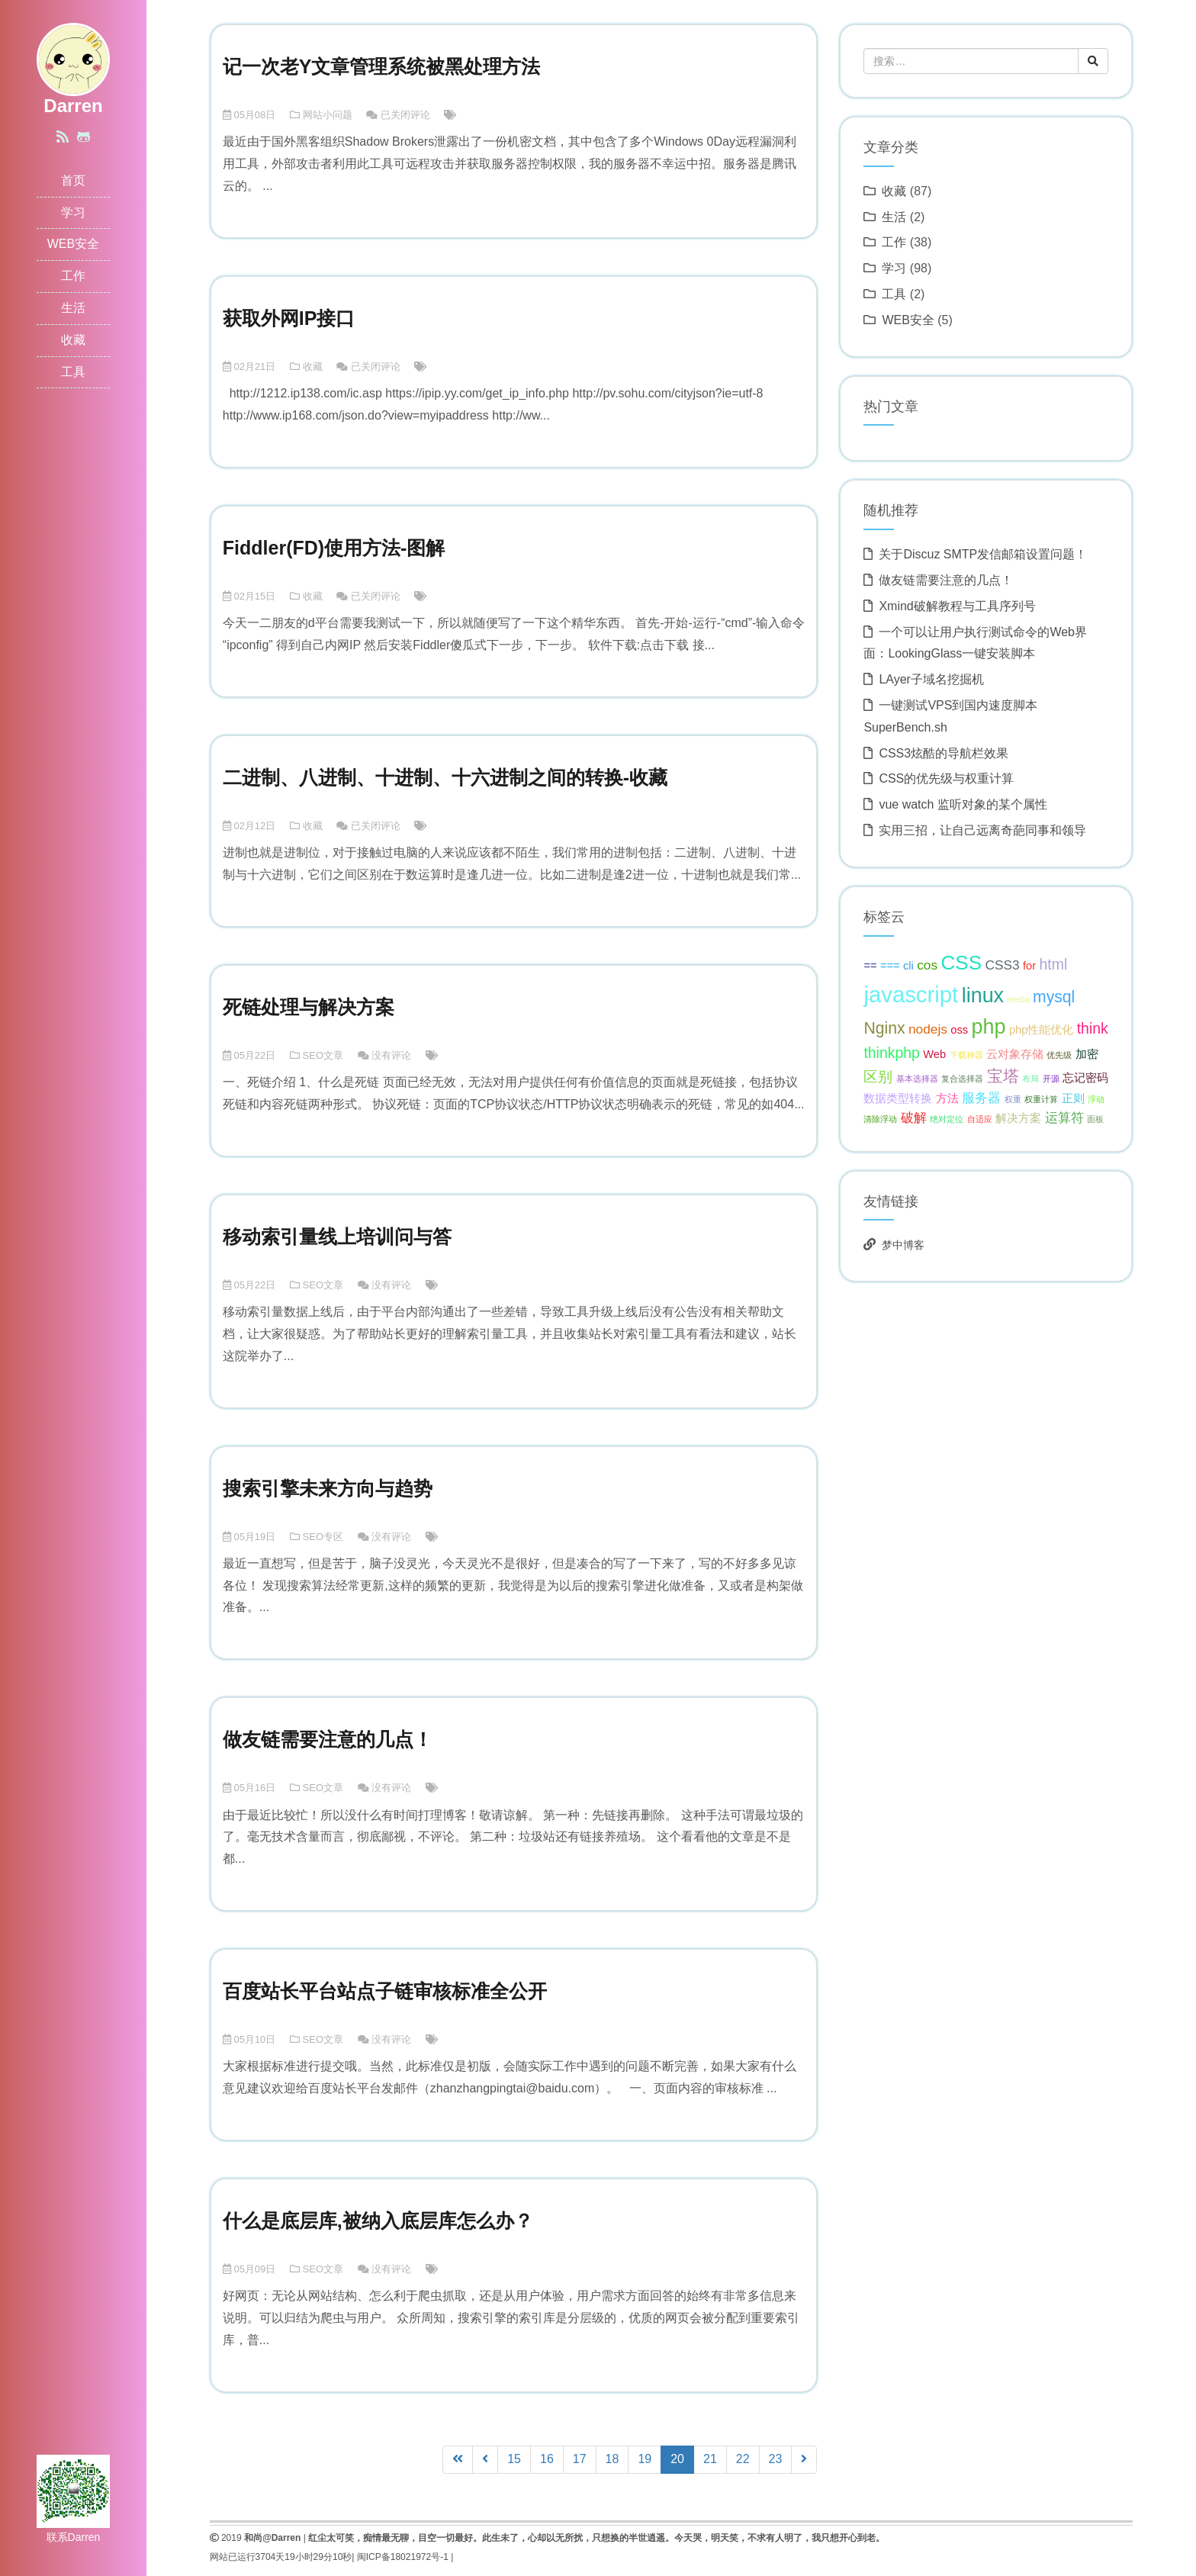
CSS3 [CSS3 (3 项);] (1002, 965)
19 (644, 2458)
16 (547, 2458)
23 (776, 2458)
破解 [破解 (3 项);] (914, 1117)
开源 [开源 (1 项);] (1051, 1078)
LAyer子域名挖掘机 (931, 679)
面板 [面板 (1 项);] (1095, 1119)
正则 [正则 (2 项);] (1073, 1098)
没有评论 (391, 1055)
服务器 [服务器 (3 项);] (981, 1097)
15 (514, 2458)
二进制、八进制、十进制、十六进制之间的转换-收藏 (445, 777)
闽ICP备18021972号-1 (397, 2557)
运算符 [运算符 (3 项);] (1064, 1117)
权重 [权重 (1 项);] (1013, 1099)
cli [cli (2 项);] (908, 966)
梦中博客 (903, 1245)
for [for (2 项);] (1029, 966)
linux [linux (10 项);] (983, 995)
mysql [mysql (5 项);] (1054, 996)
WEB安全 (73, 243)
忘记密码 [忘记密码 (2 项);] (1085, 1078)
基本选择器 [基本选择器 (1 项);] (917, 1078)
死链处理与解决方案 (308, 1007)
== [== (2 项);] (869, 966)
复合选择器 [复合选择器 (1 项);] (962, 1078)
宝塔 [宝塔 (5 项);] (1003, 1076)
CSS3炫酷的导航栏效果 (943, 753)
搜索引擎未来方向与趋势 (327, 1488)
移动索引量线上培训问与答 (337, 1236)
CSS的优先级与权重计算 (946, 778)
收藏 (73, 339)
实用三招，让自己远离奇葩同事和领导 (982, 830)
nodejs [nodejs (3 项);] (927, 1029)
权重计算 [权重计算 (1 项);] (1041, 1099)
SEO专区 (323, 1536)
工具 (73, 371)
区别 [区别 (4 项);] (877, 1076)
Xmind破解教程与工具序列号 (957, 606)
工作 (73, 275)
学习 (73, 212)
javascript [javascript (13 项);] (910, 994)
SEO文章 (323, 1055)
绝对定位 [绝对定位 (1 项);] (946, 1119)
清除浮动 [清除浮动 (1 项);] (880, 1119)
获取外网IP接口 (289, 318)
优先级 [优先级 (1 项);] (1059, 1055)
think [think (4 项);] (1092, 1028)
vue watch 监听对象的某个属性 (962, 804)
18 (612, 2458)
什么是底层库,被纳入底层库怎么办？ (378, 2220)
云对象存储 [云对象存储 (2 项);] (1014, 1054)
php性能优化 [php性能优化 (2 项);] (1041, 1030)
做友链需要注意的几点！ (327, 1739)
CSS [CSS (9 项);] (961, 962)
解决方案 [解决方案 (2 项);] (1018, 1118)
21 (710, 2458)
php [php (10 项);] (989, 1026)
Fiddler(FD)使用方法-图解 (334, 547)
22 (743, 2458)
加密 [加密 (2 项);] (1086, 1054)
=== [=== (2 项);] (890, 966)
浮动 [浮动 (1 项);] (1096, 1099)
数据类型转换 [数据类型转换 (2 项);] (897, 1098)
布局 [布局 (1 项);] (1030, 1078)
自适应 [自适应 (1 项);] (979, 1119)
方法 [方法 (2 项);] (947, 1098)
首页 (73, 180)
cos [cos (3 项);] (927, 965)
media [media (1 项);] (1019, 999)
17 (580, 2458)
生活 (73, 307)
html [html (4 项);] (1054, 964)
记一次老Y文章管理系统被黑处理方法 (382, 66)
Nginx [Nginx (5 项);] (884, 1028)
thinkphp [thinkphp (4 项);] (891, 1052)
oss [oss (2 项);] (959, 1030)
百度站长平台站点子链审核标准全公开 (385, 1991)
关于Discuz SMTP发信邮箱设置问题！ (983, 554)
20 (682, 2457)
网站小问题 (327, 115)
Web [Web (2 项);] (934, 1054)
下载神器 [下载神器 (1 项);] (966, 1055)
